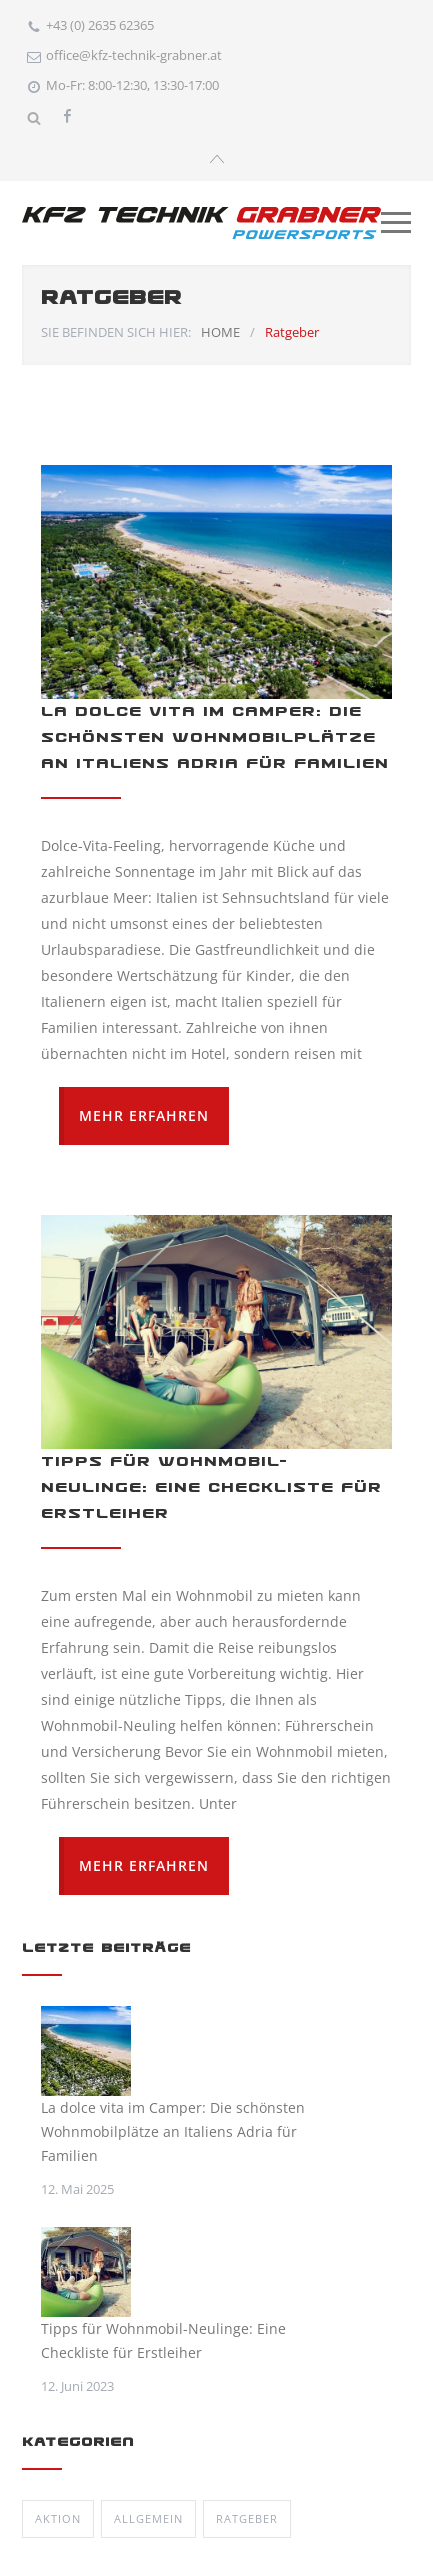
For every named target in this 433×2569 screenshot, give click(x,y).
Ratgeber (247, 2515)
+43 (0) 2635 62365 (100, 25)
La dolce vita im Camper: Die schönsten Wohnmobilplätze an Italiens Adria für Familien (215, 734)
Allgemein (148, 2515)
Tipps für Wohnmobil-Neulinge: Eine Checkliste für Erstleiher (211, 1484)
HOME (220, 329)
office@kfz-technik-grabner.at (134, 55)
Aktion (58, 2515)
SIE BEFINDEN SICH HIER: (116, 329)
